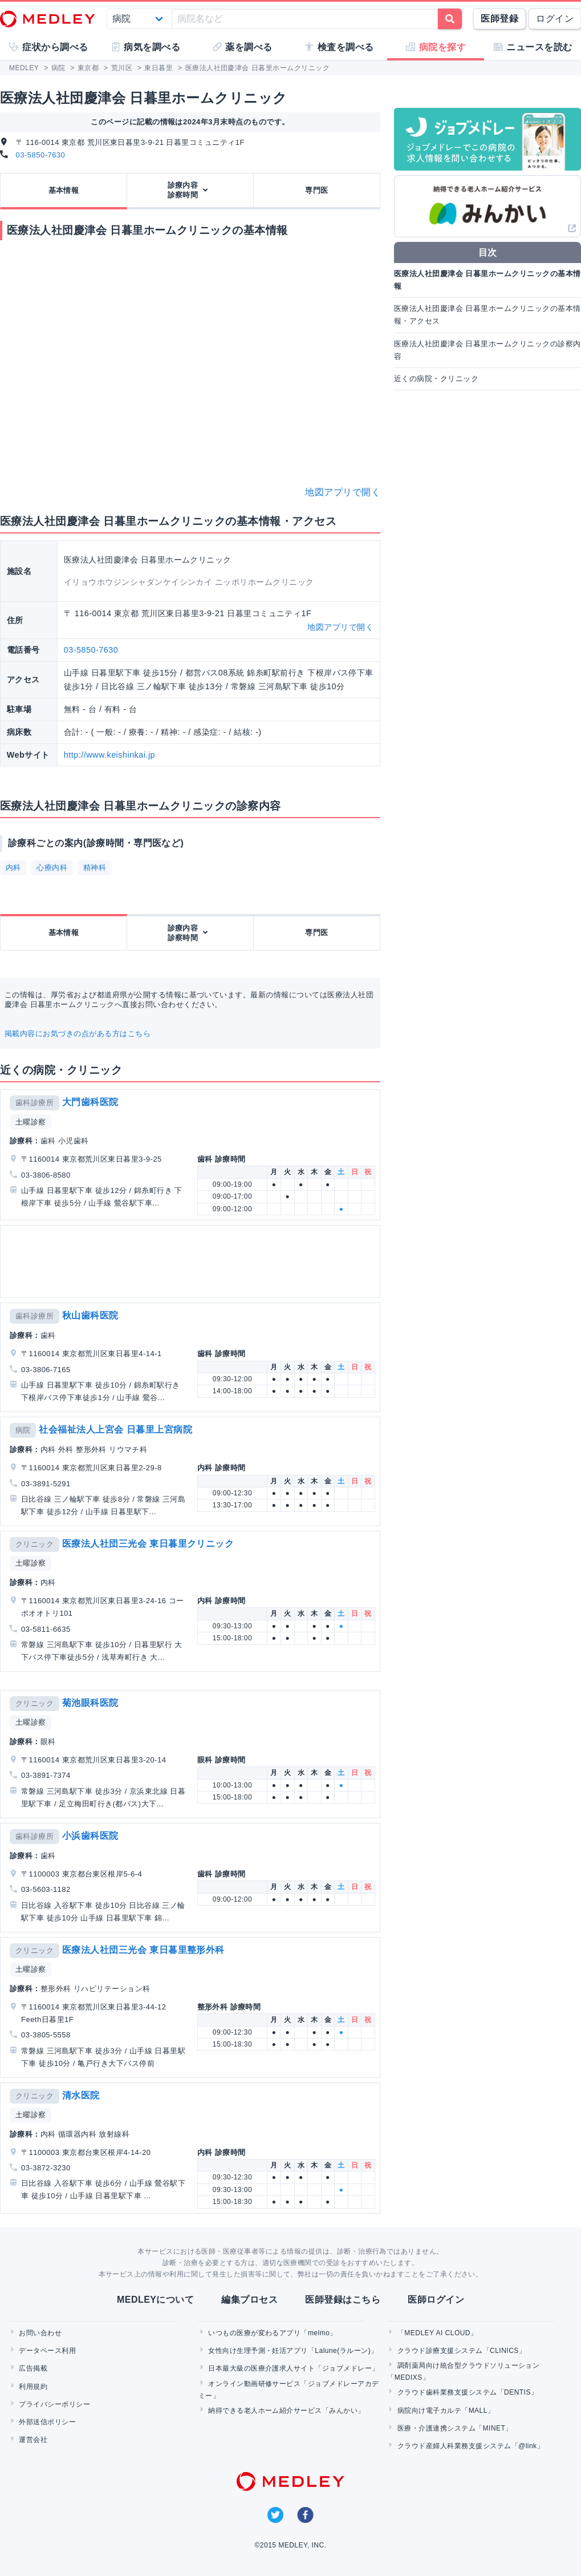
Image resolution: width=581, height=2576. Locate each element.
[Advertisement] (189, 1261)
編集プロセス (249, 2299)
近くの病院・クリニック (436, 378)
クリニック (34, 1544)
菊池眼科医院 (90, 1703)
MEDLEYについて (155, 2299)
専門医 (316, 190)
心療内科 (51, 867)
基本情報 (63, 190)
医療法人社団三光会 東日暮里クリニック (148, 1543)
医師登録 (499, 18)
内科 (13, 867)
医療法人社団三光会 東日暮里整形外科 (143, 1950)
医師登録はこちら (342, 2299)
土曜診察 (30, 1122)
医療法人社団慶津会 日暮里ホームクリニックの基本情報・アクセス (487, 314)
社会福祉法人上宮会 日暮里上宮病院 (115, 1429)
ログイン (555, 18)
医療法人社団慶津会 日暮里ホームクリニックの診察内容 (487, 350)
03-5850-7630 (41, 155)
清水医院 (81, 2095)
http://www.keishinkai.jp (109, 754)
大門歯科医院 (90, 1102)
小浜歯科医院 (90, 1836)
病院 (23, 1430)
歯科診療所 (34, 1102)
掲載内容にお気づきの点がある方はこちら (78, 1033)
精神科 (94, 867)
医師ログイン (436, 2299)
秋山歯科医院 (90, 1315)
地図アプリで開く (342, 492)
